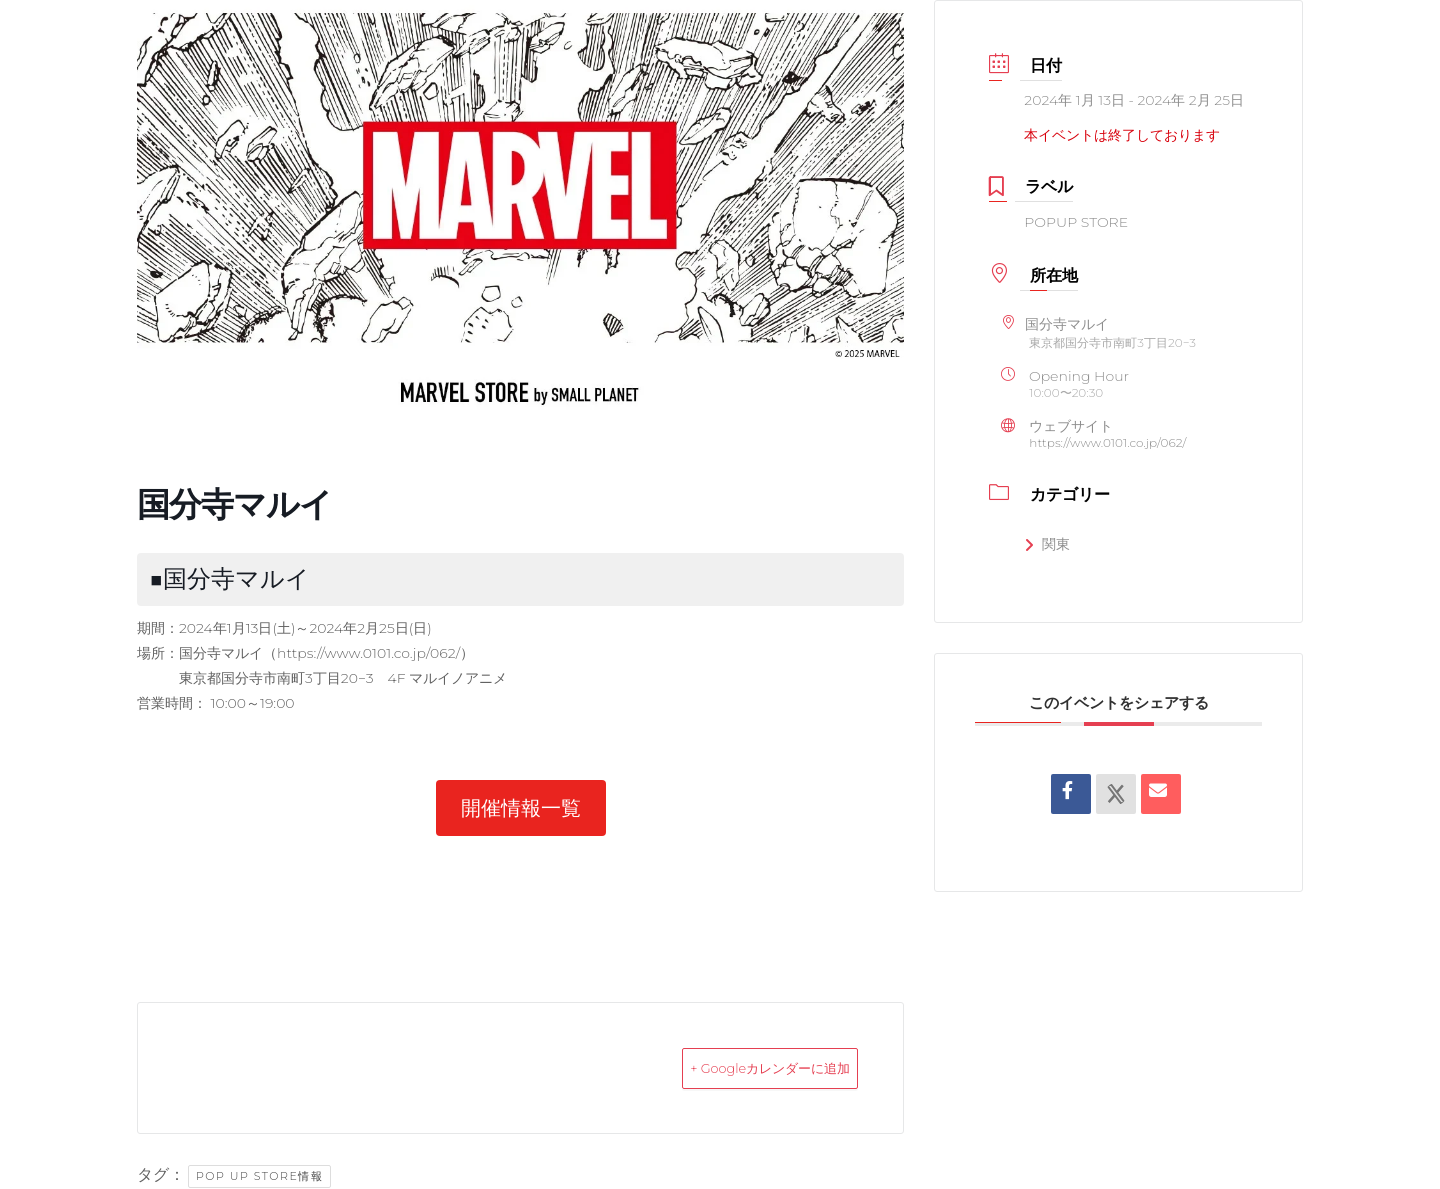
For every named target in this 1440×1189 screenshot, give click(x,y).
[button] (521, 808)
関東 (1047, 544)
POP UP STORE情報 (259, 1176)
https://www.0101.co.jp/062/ (368, 653)
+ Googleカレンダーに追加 (737, 1067)
